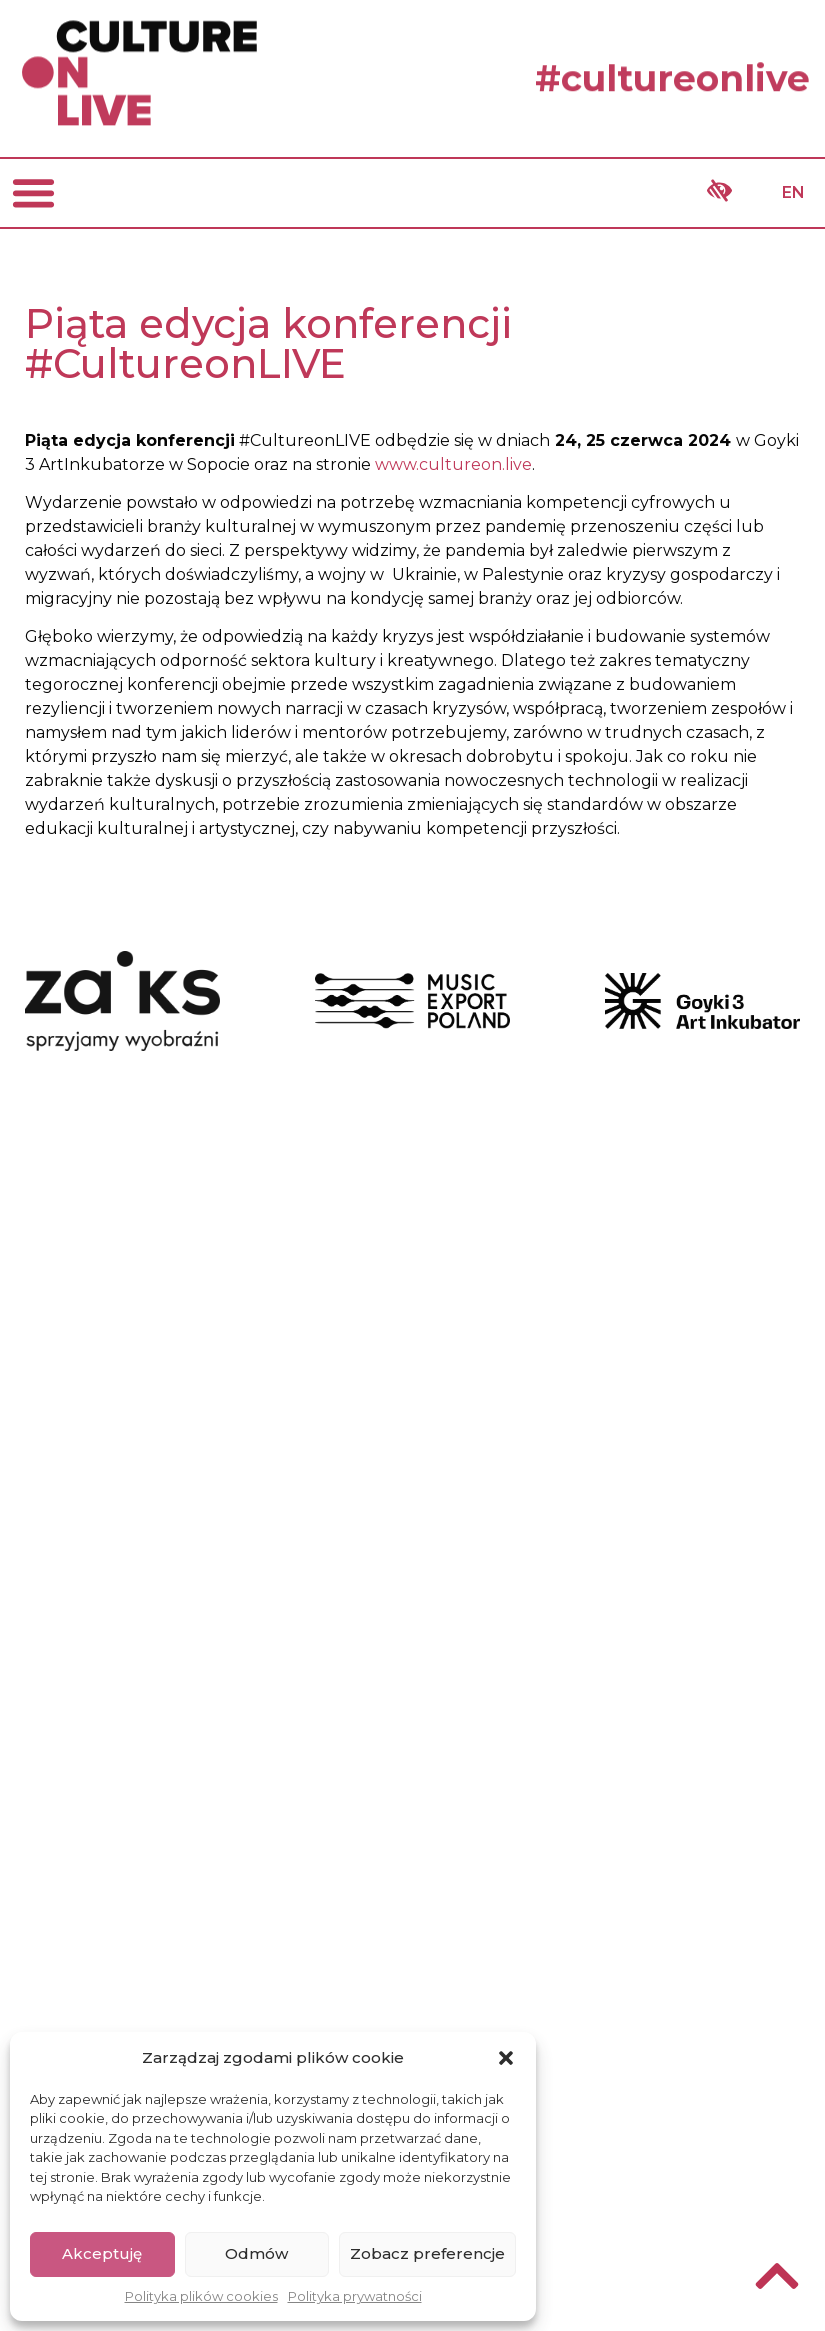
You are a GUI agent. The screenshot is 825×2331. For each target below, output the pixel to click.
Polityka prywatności (355, 2296)
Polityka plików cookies (201, 2296)
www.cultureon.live (453, 464)
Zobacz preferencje (427, 2253)
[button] (506, 2058)
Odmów (256, 2253)
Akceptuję (102, 2253)
